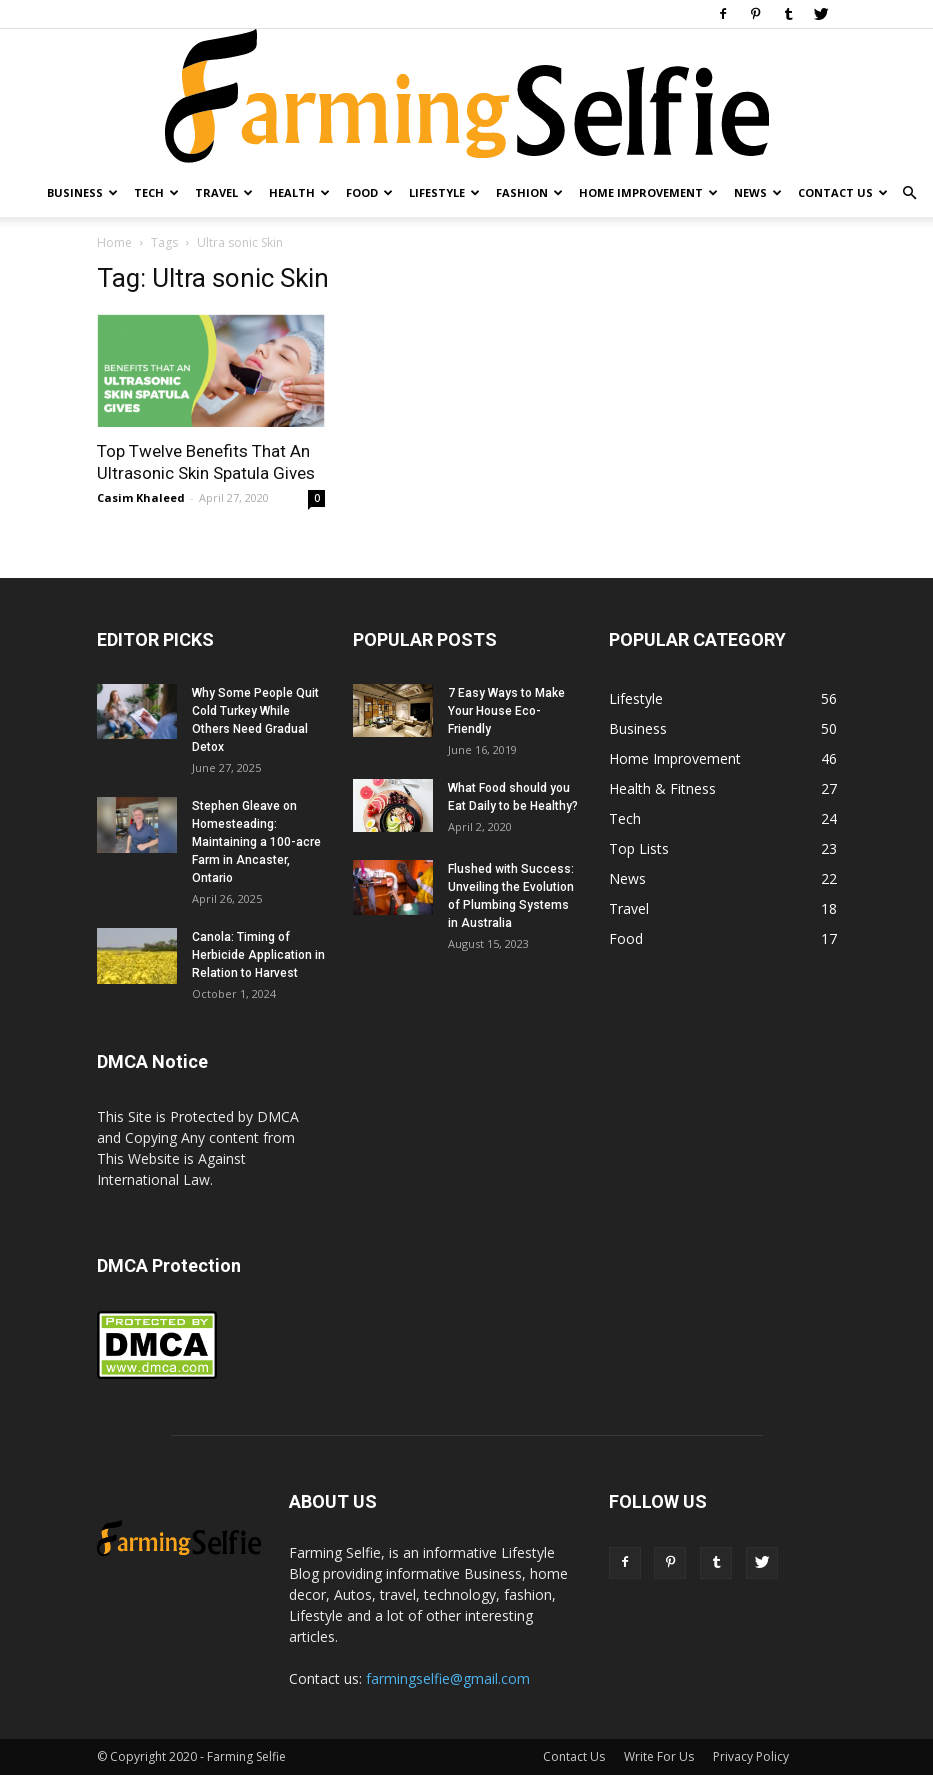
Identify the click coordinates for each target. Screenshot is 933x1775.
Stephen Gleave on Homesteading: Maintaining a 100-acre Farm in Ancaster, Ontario (256, 842)
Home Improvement (648, 192)
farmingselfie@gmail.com (448, 1678)
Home (114, 242)
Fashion (529, 192)
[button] (909, 193)
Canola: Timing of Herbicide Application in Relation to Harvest (258, 955)
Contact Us (843, 192)
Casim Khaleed (141, 497)
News (758, 192)
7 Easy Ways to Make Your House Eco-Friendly (506, 711)
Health (299, 192)
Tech (156, 192)
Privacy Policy (751, 1756)
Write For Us (659, 1756)
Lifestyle (444, 192)
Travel (224, 192)
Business (82, 192)
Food (369, 192)
